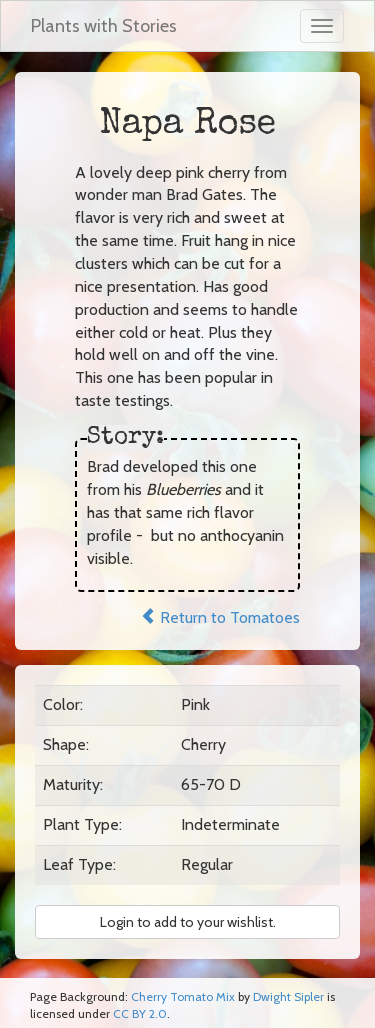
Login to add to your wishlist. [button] (188, 922)
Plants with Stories (104, 26)
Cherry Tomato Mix (183, 996)
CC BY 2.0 (140, 1013)
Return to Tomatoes (220, 617)
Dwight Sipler (288, 996)
